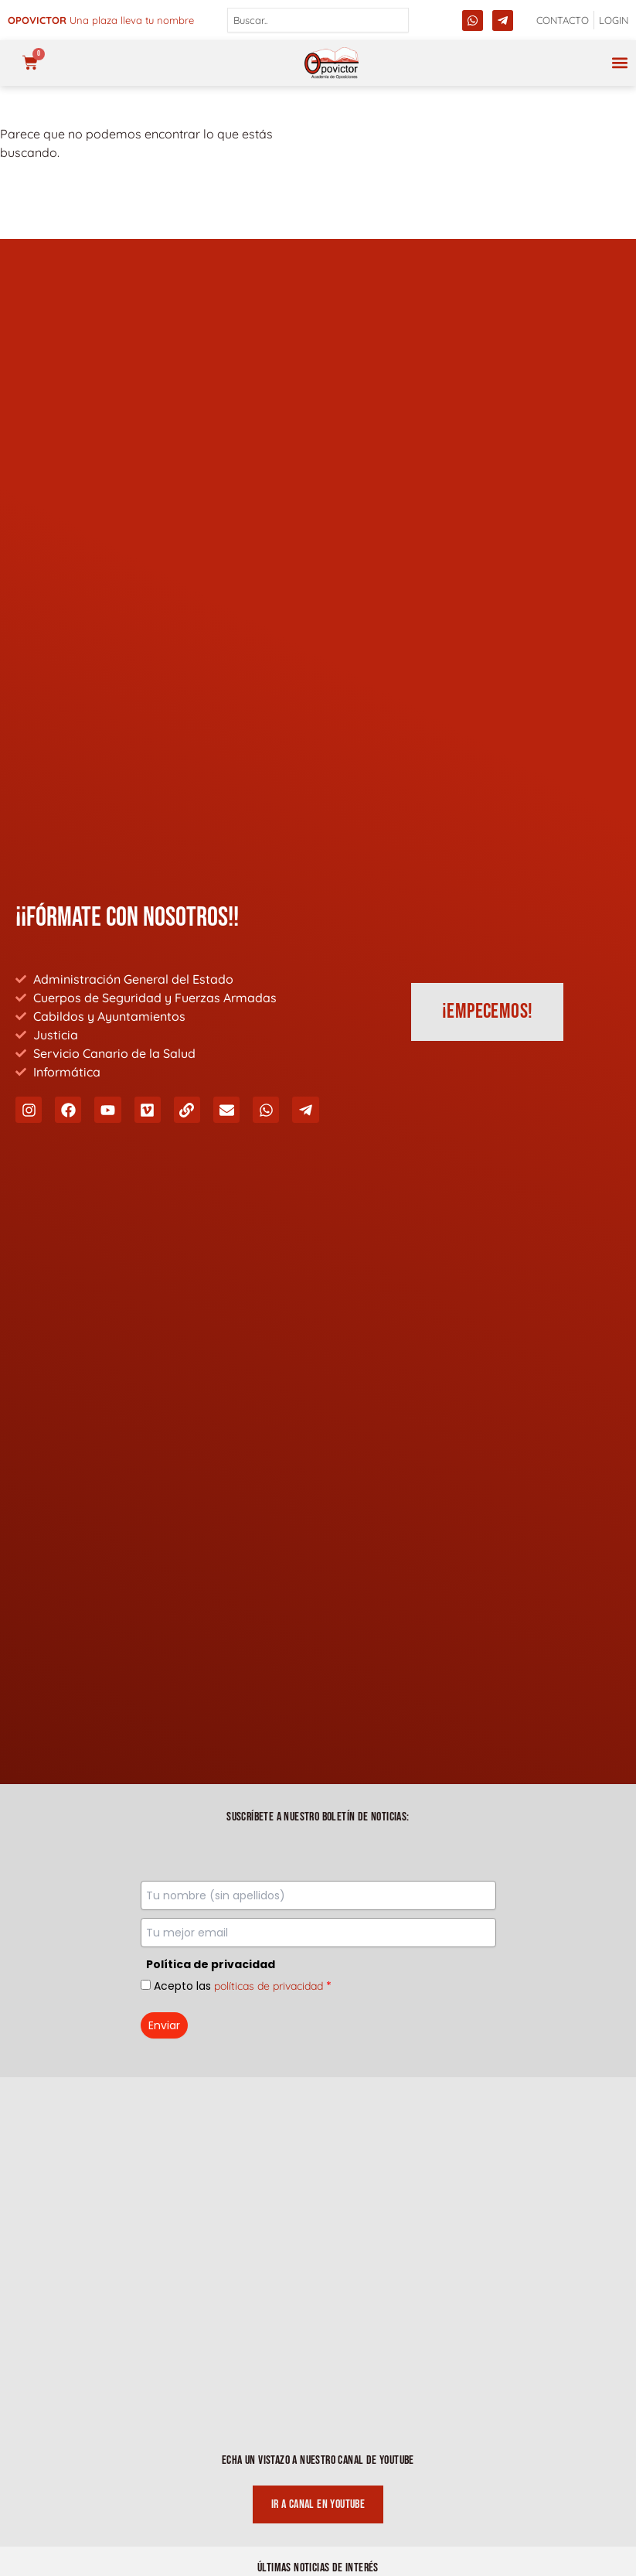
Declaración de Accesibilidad (318, 2519)
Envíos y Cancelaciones (318, 2488)
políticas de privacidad (268, 1090)
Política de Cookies (318, 2426)
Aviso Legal (318, 2395)
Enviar (164, 1130)
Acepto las (243, 1090)
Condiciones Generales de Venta (318, 2457)
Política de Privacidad (318, 2364)
